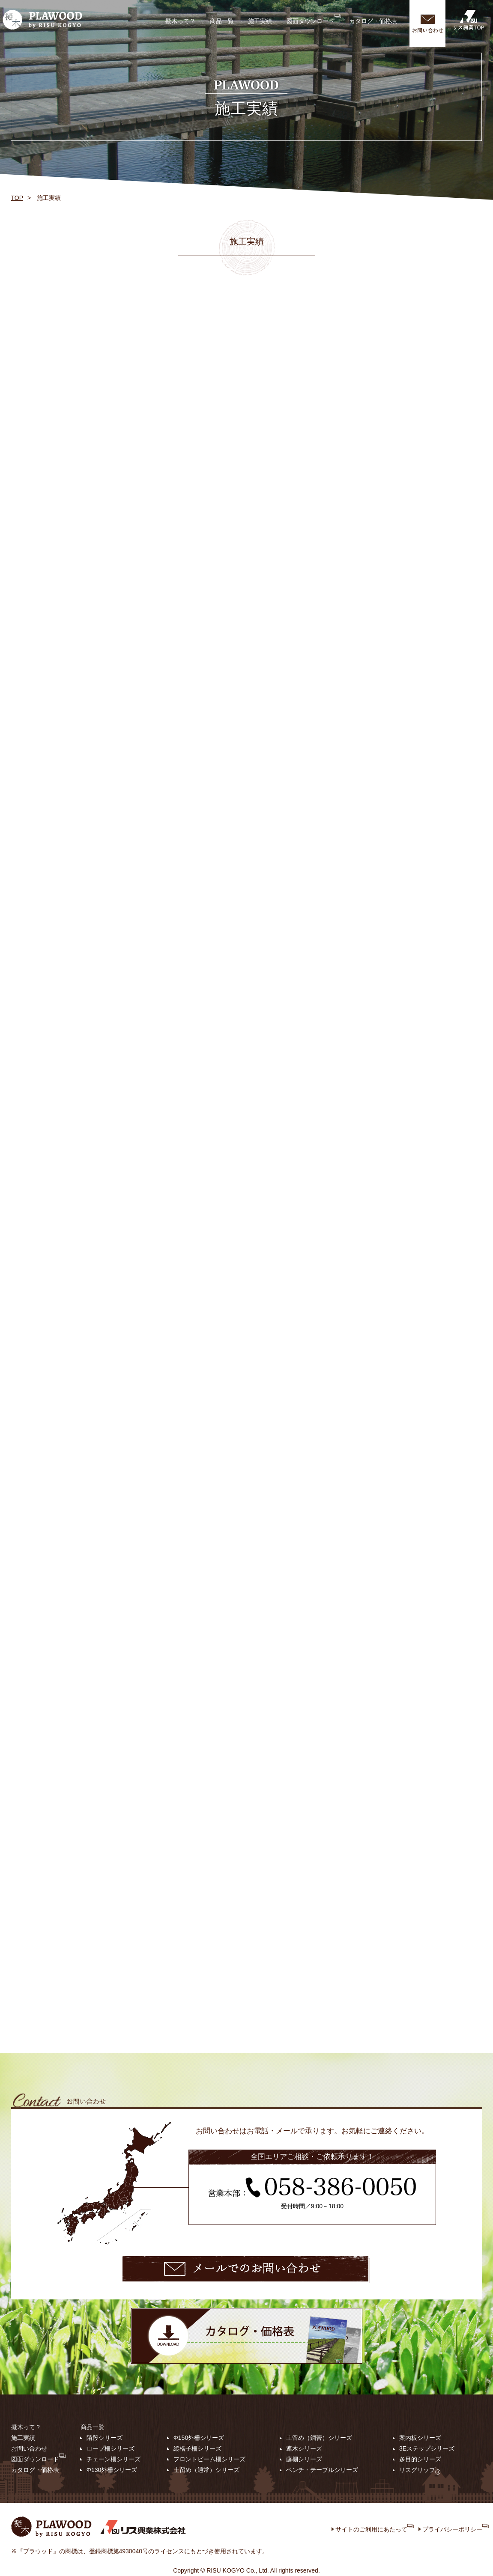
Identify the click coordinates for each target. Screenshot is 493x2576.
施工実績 (260, 21)
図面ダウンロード (314, 19)
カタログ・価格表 (373, 21)
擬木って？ (180, 21)
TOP (17, 197)
